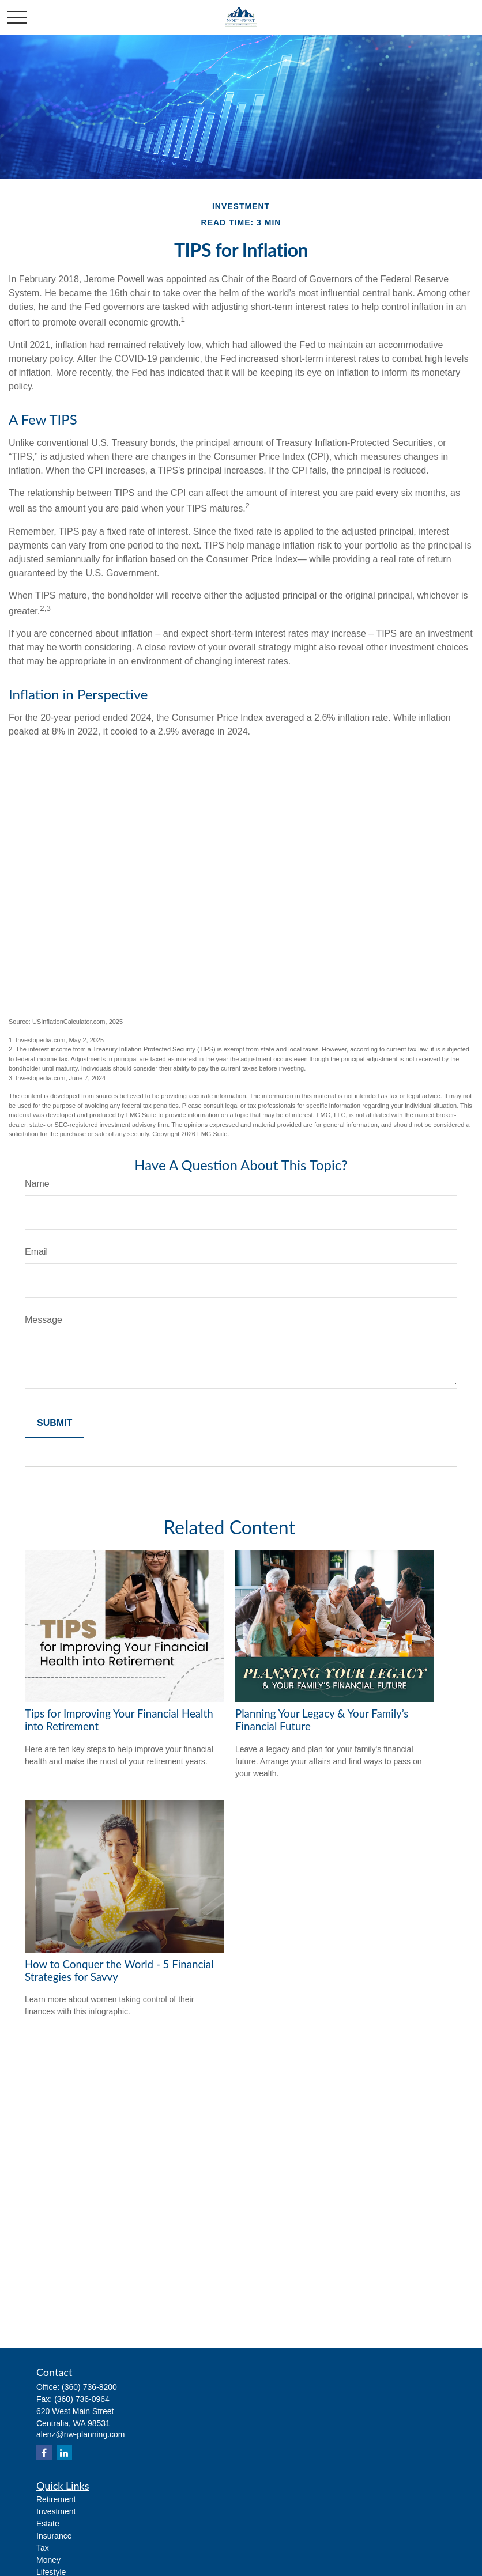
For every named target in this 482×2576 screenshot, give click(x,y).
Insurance (53, 2535)
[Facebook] (44, 2452)
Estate (47, 2523)
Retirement (56, 2499)
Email (36, 1252)
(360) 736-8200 (89, 2387)
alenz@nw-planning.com (80, 2434)
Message (43, 1320)
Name (37, 1184)
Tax (42, 2547)
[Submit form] (54, 1423)
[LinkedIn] (64, 2452)
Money (48, 2559)
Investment (56, 2511)
